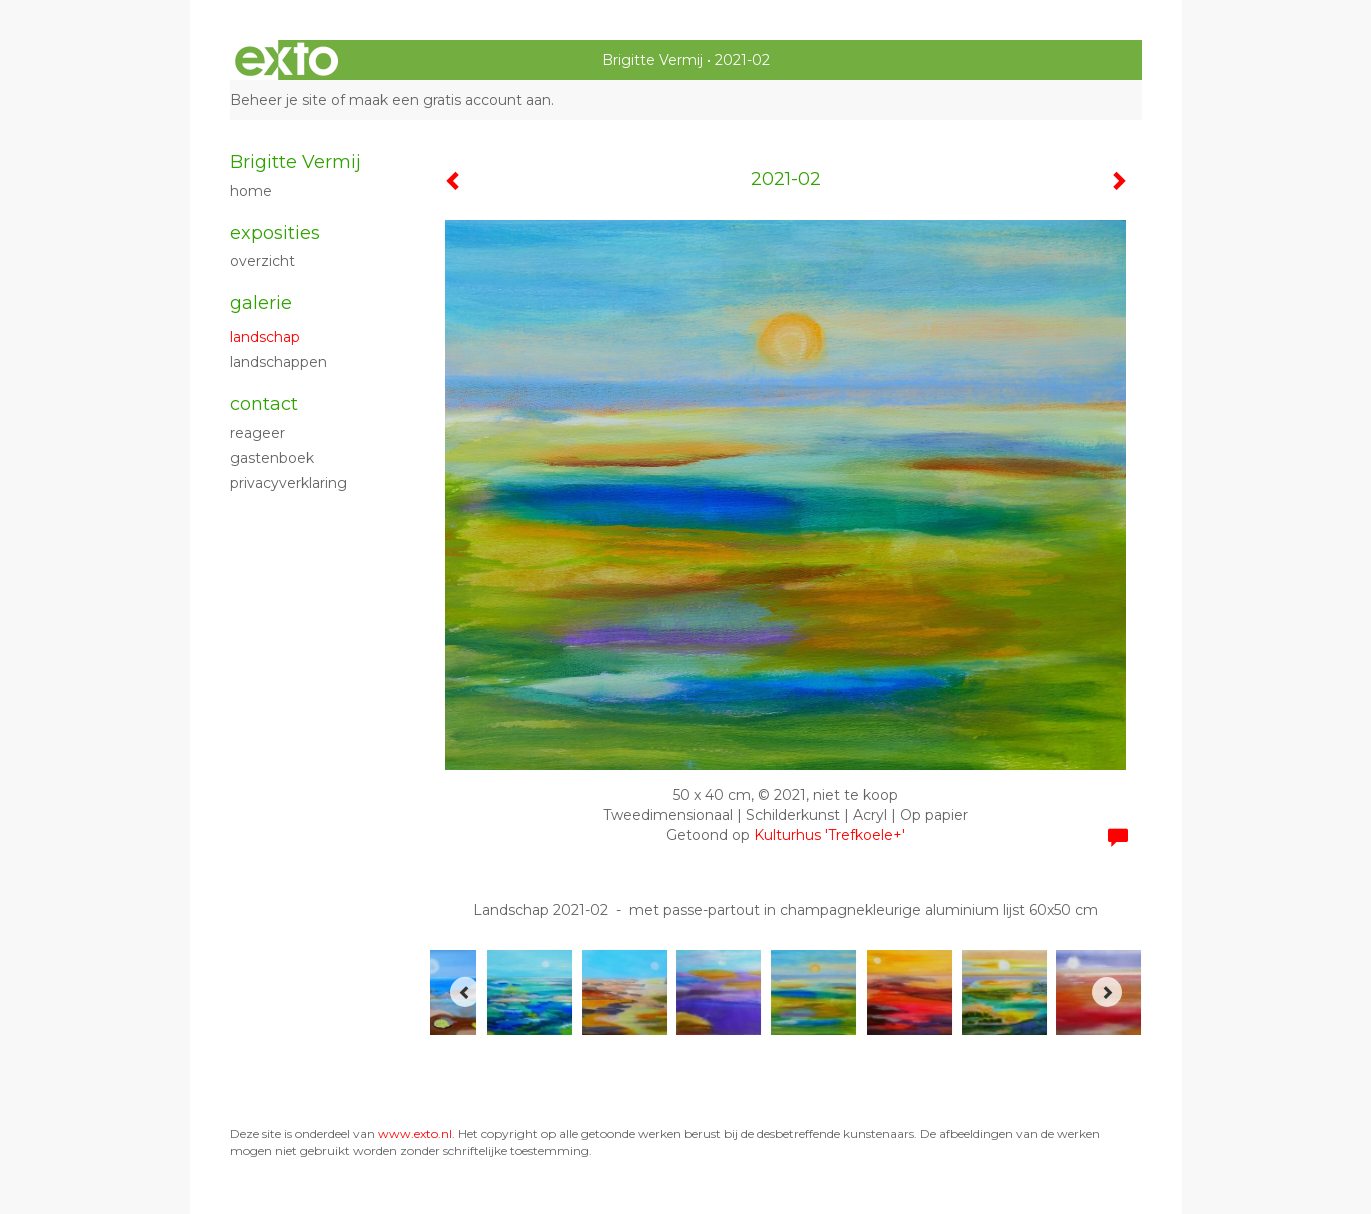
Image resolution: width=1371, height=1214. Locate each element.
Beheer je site (278, 100)
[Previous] (465, 992)
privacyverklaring (288, 483)
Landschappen (278, 362)
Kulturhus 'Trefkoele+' (829, 835)
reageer (257, 433)
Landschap (265, 337)
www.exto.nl (415, 1133)
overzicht (262, 261)
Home (251, 191)
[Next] (1107, 992)
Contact (264, 404)
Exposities (275, 233)
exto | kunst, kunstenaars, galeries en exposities (286, 60)
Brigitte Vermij (652, 60)
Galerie (261, 303)
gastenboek (272, 458)
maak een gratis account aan (450, 100)
